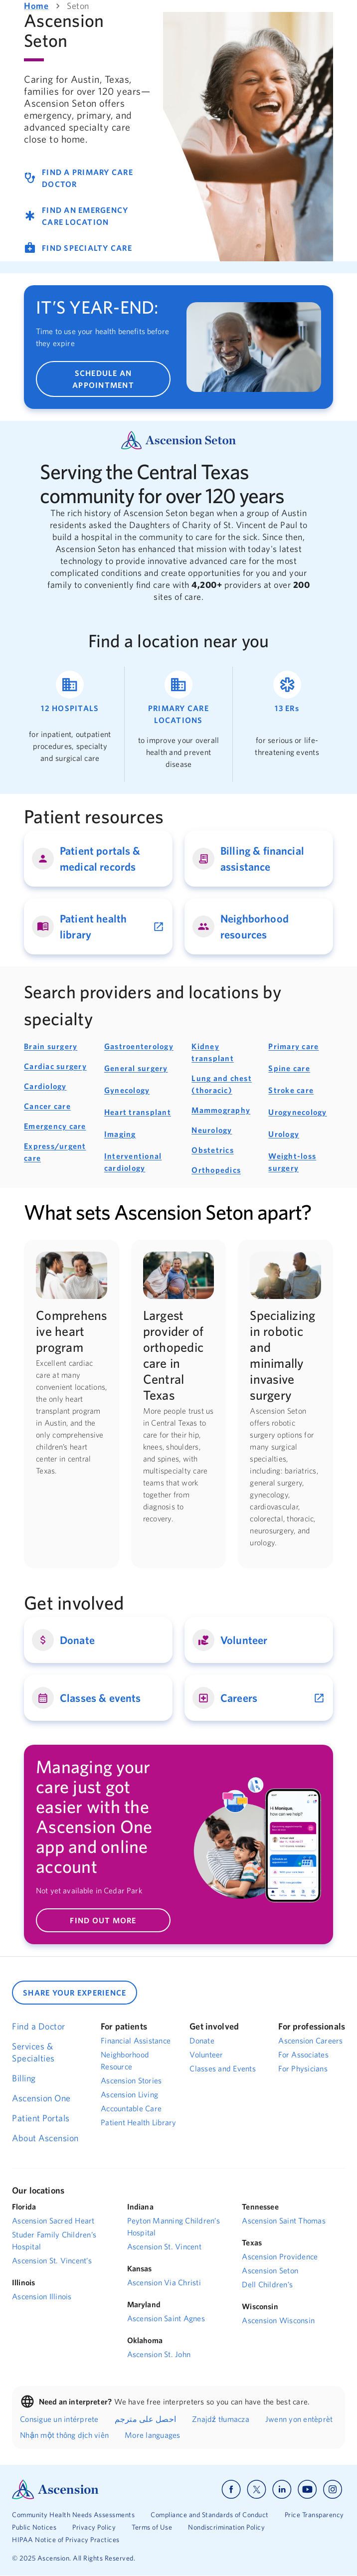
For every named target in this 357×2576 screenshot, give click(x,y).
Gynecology (127, 1090)
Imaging (120, 1133)
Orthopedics (216, 1169)
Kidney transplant (212, 1052)
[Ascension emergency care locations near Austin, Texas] (287, 724)
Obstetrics (212, 1149)
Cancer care (47, 1106)
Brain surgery (50, 1046)
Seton (78, 5)
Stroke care (291, 1090)
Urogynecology (297, 1111)
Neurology (211, 1129)
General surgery (136, 1068)
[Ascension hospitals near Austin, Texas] (70, 724)
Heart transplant (137, 1111)
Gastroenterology (139, 1046)
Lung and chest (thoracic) (221, 1084)
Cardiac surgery (55, 1066)
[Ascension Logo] (55, 2488)
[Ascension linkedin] (282, 2489)
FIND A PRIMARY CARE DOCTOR (78, 178)
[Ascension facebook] (231, 2489)
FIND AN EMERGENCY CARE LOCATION (76, 215)
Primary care (293, 1046)
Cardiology (45, 1086)
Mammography (220, 1109)
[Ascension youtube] (307, 2489)
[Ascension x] (256, 2489)
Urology (283, 1133)
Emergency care (55, 1125)
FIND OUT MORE (103, 1920)
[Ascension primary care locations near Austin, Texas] (179, 724)
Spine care (289, 1068)
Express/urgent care (55, 1151)
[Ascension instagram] (332, 2489)
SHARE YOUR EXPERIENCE (74, 1992)
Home (36, 5)
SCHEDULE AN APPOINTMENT (103, 378)
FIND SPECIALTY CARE (78, 248)
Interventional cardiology (133, 1161)
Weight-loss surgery (292, 1161)
